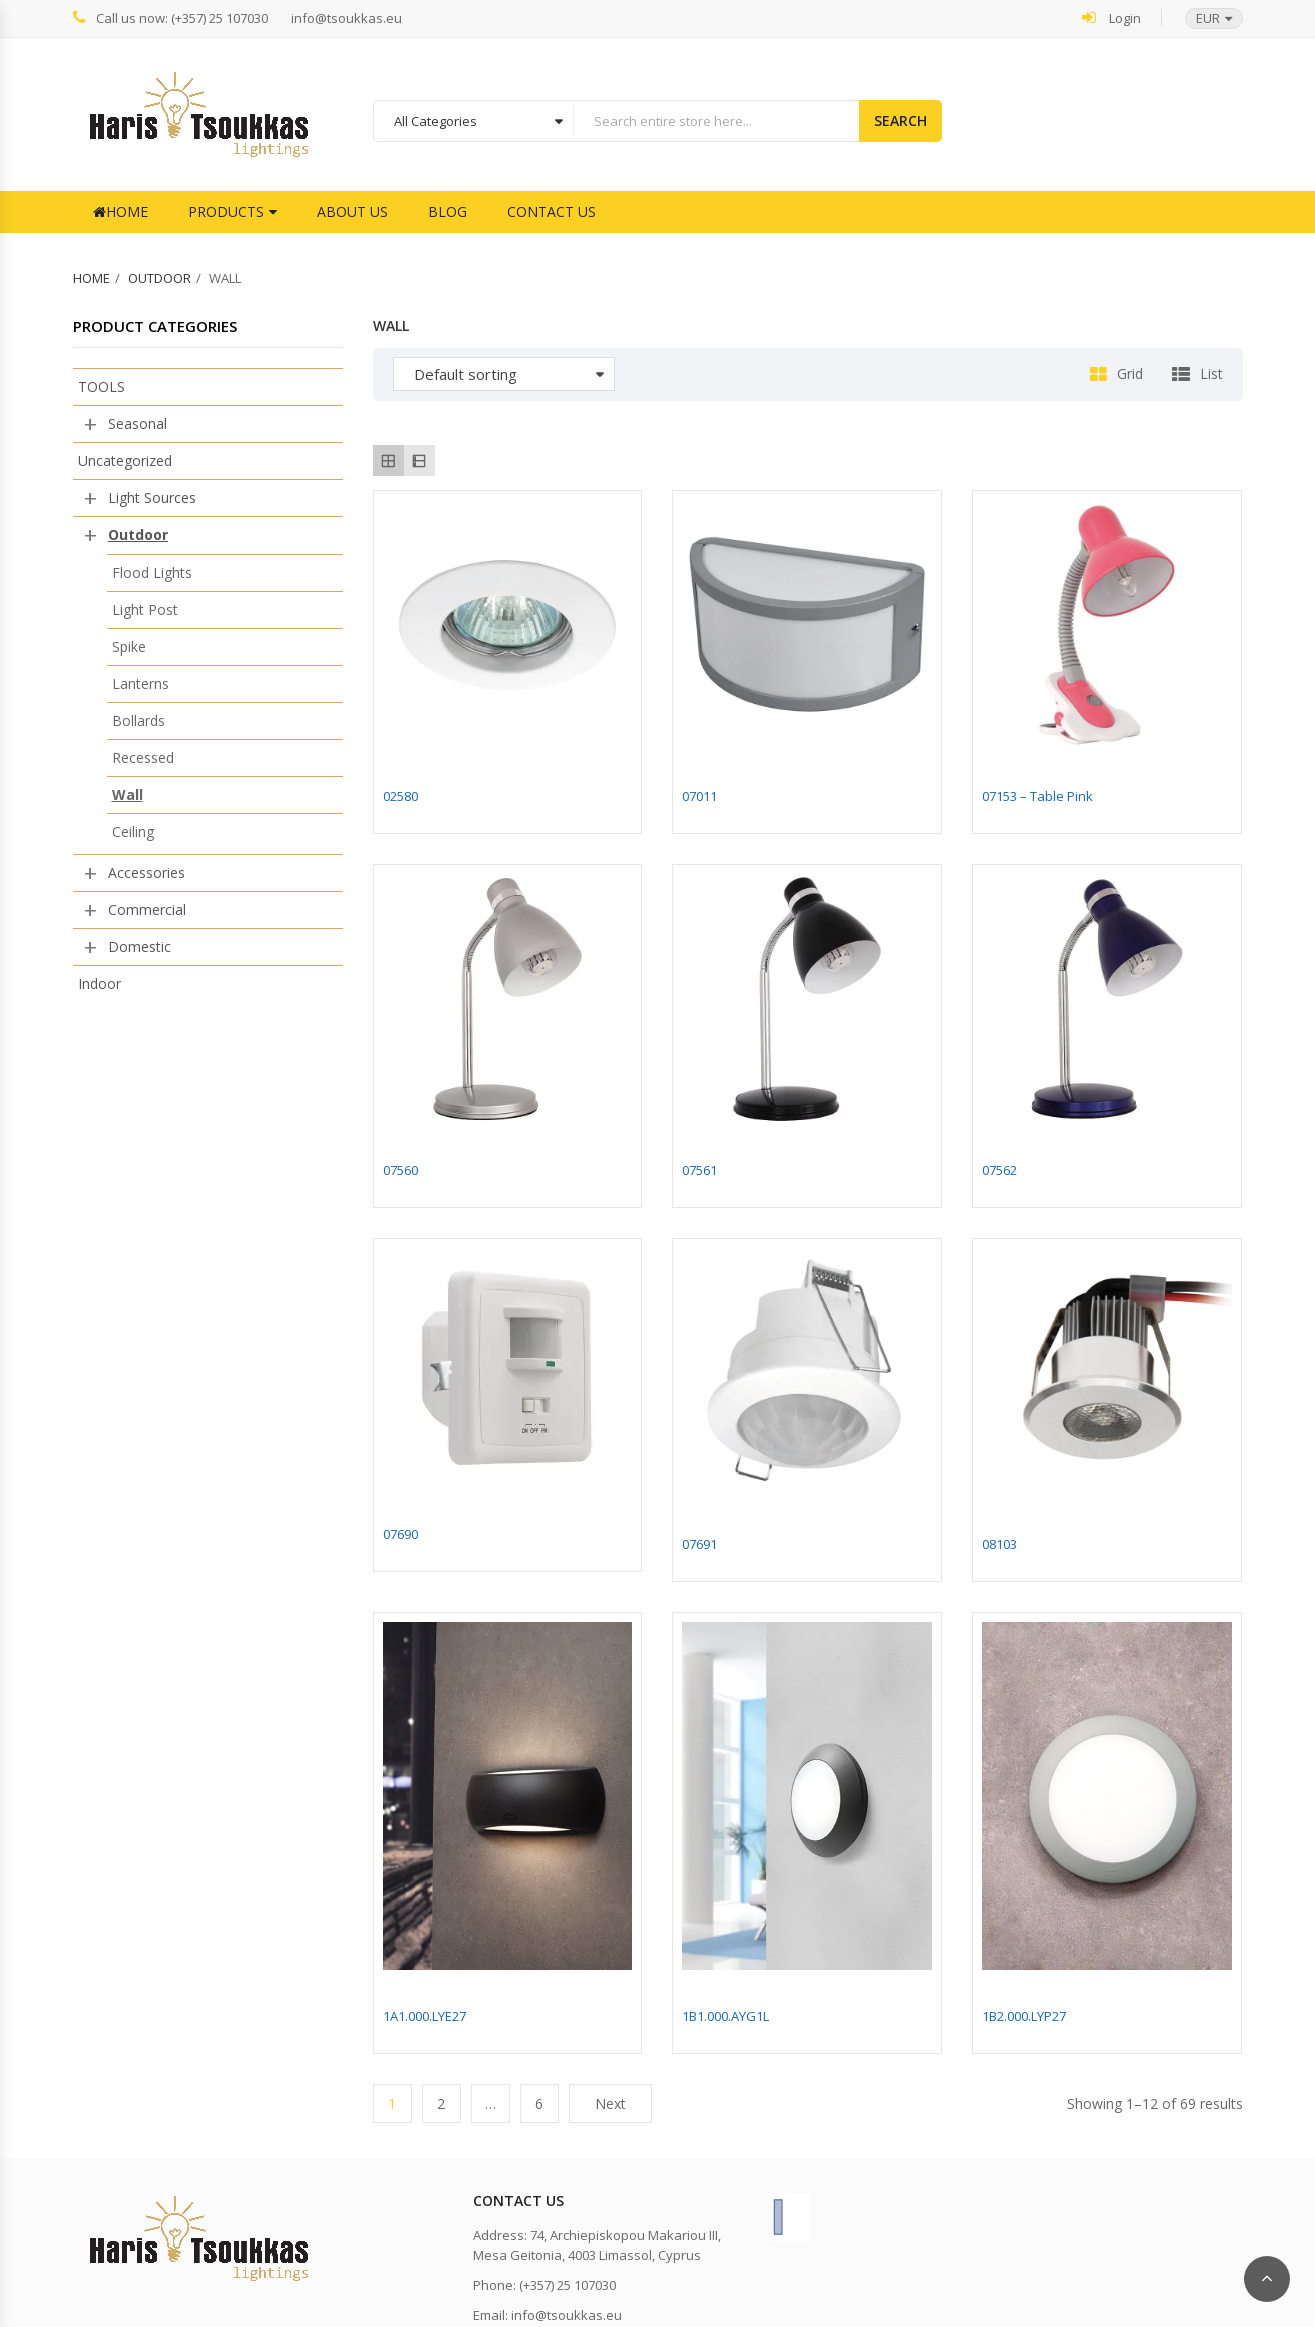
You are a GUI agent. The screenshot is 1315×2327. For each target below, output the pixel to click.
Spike (129, 646)
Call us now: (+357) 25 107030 (170, 17)
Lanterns (140, 683)
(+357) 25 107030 (567, 2285)
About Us (352, 211)
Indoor (99, 983)
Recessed (143, 757)
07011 (699, 796)
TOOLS (101, 386)
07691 (699, 1544)
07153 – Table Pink (1037, 796)
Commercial (147, 909)
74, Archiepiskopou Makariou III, (625, 2235)
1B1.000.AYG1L (725, 2016)
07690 (400, 1534)
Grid (1130, 373)
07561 (699, 1170)
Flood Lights (152, 572)
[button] (1204, 18)
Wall (127, 794)
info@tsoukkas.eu (346, 18)
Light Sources (152, 497)
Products (226, 211)
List (1211, 373)
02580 (400, 796)
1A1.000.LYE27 (424, 2016)
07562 (999, 1170)
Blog (447, 211)
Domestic (139, 946)
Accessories (146, 872)
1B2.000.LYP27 (1024, 2016)
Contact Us (551, 211)
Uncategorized (125, 460)
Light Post (145, 609)
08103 (999, 1544)
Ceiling (133, 831)
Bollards (138, 720)
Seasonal (137, 423)
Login (1111, 17)
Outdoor (159, 278)
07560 (400, 1170)
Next (610, 2103)
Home (120, 211)
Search (900, 120)
